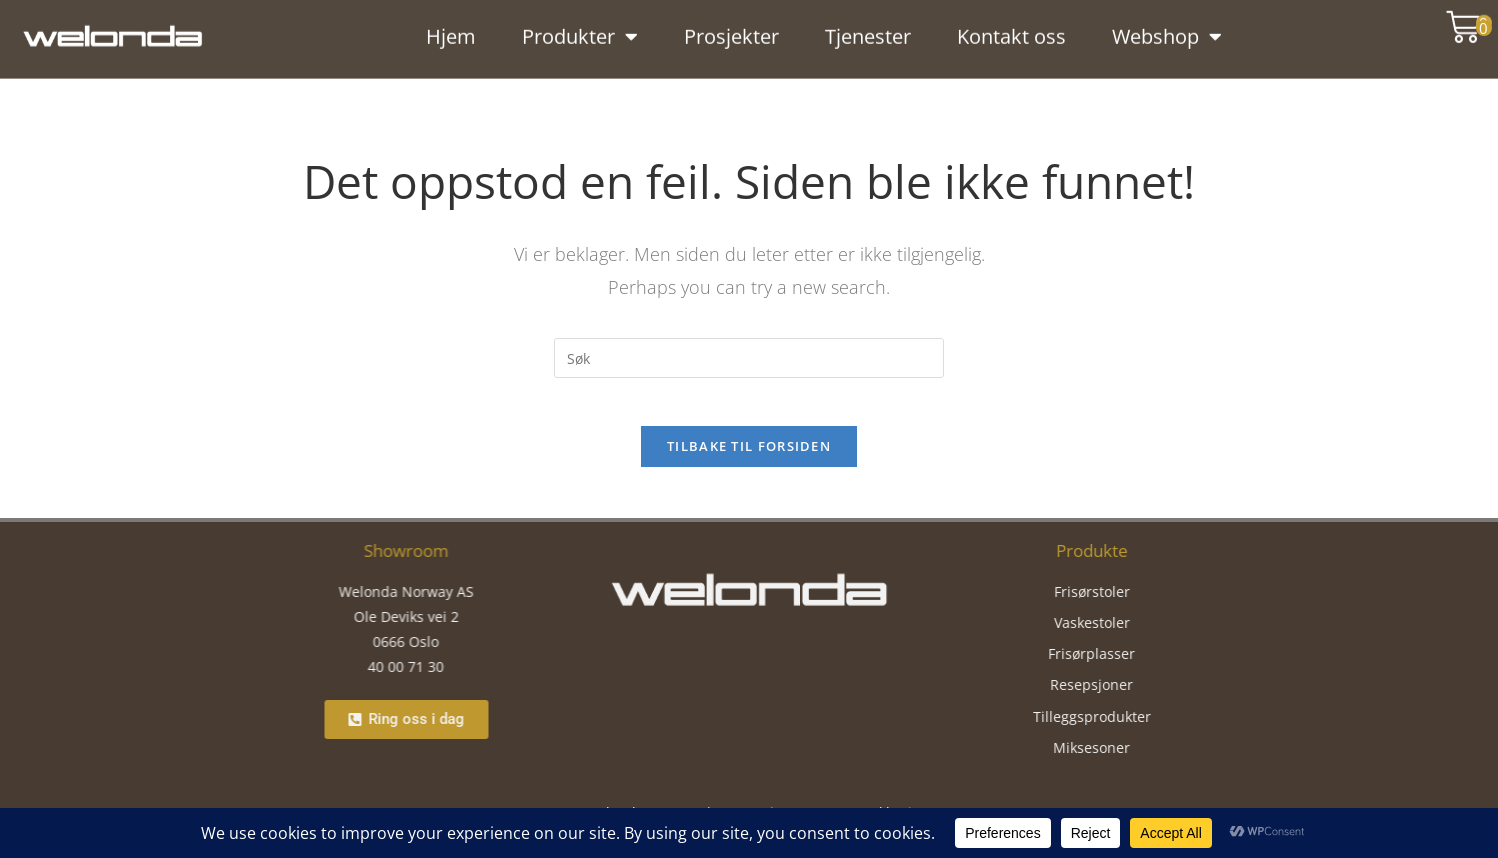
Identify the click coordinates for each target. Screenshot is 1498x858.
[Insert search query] (749, 358)
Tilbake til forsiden (749, 459)
